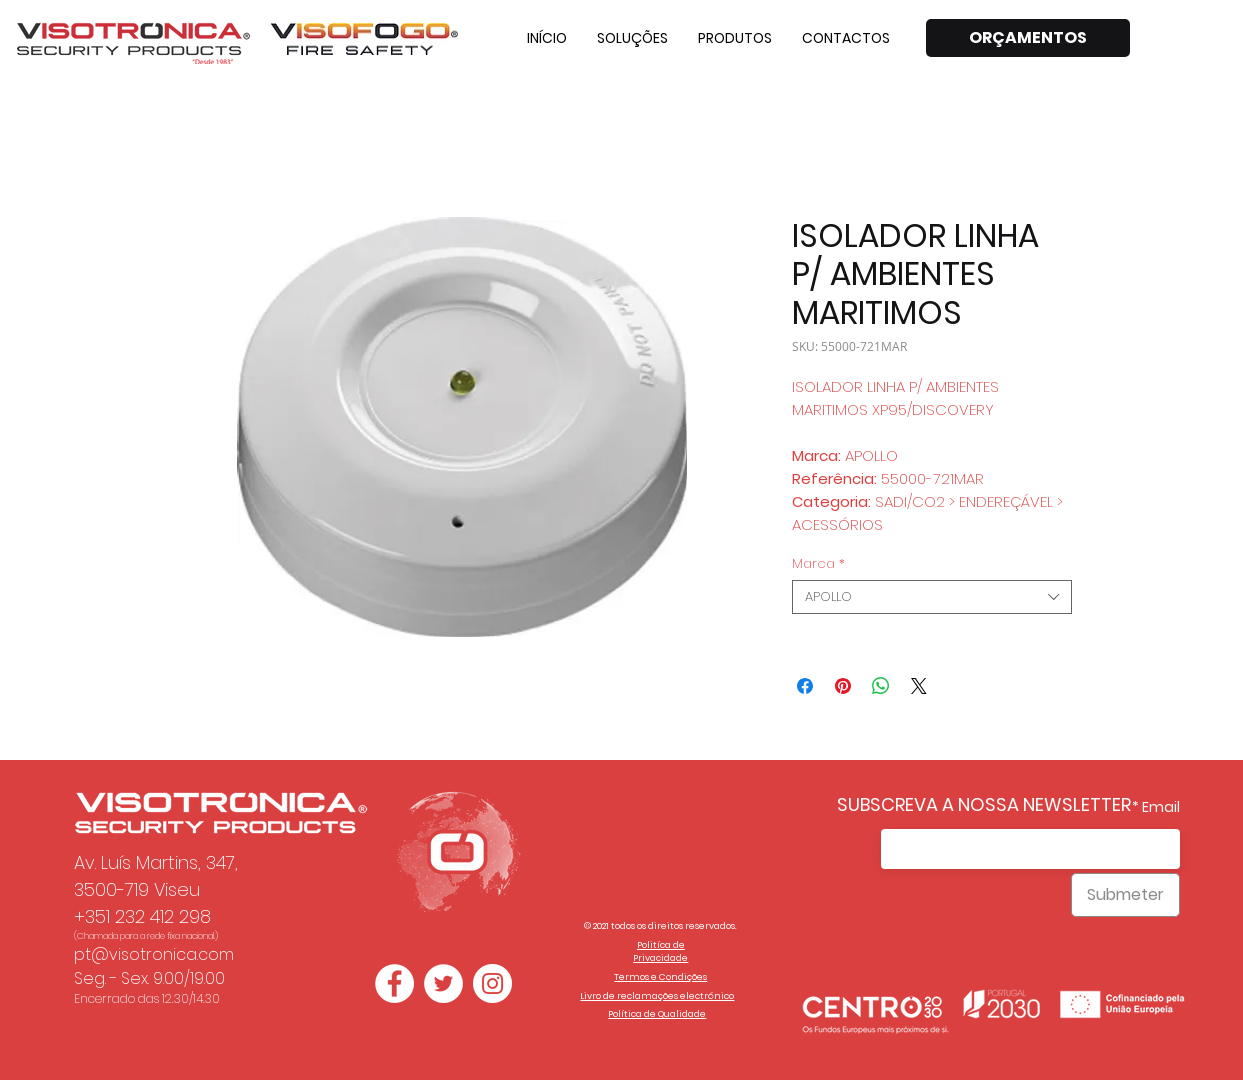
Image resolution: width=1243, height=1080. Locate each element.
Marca (818, 564)
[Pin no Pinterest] (843, 686)
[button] (632, 38)
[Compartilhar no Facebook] (805, 686)
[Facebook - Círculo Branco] (394, 983)
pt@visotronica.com (154, 954)
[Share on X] (919, 686)
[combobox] (932, 597)
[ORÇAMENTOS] (1028, 38)
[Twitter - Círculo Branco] (443, 983)
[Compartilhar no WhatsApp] (881, 686)
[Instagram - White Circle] (492, 983)
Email (1161, 807)
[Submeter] (1125, 895)
